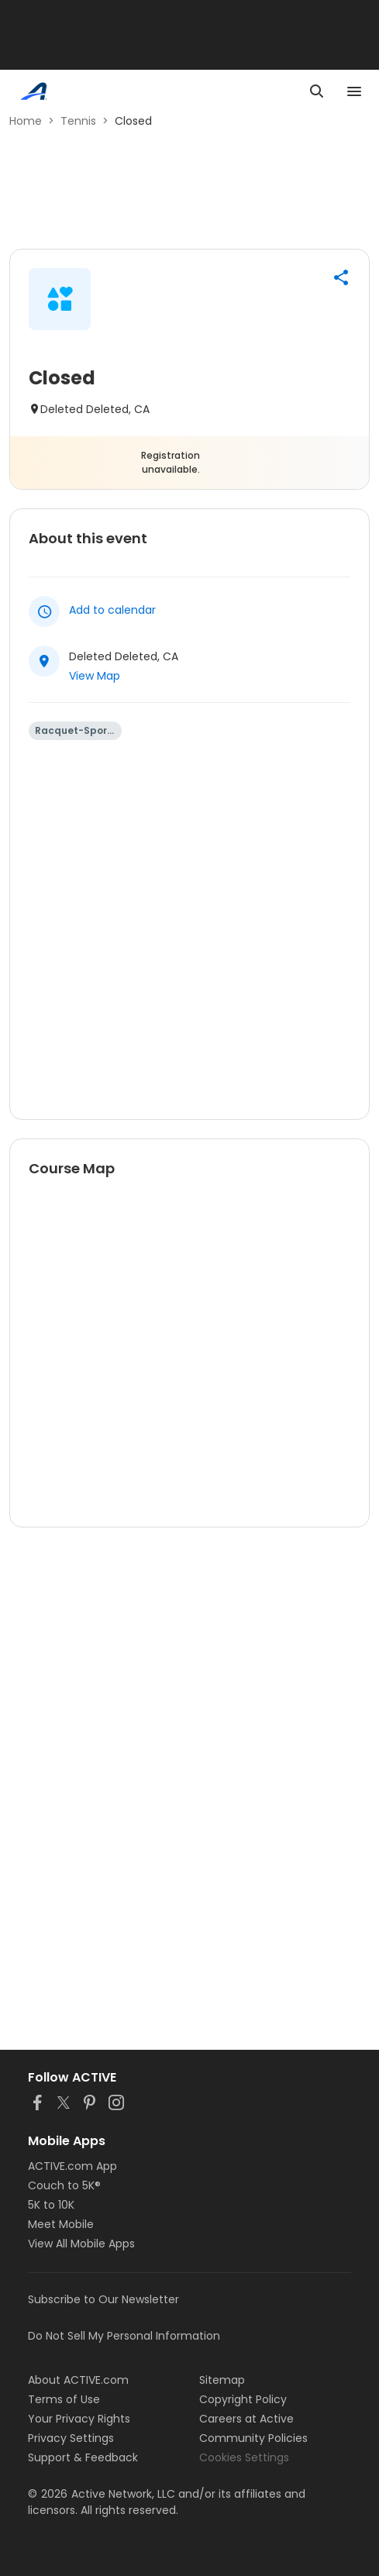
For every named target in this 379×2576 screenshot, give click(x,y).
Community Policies (253, 2438)
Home (25, 121)
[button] (341, 277)
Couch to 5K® (64, 2185)
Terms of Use (64, 2399)
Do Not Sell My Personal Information (124, 2336)
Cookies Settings (244, 2457)
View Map (94, 676)
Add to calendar (112, 610)
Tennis (78, 121)
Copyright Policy (243, 2399)
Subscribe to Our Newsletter (103, 2299)
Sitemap (222, 2380)
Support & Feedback (83, 2457)
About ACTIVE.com (78, 2380)
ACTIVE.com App (72, 2166)
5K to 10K (51, 2205)
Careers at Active (246, 2418)
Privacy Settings (71, 2438)
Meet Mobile (61, 2224)
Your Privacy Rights (79, 2418)
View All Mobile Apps (81, 2243)
